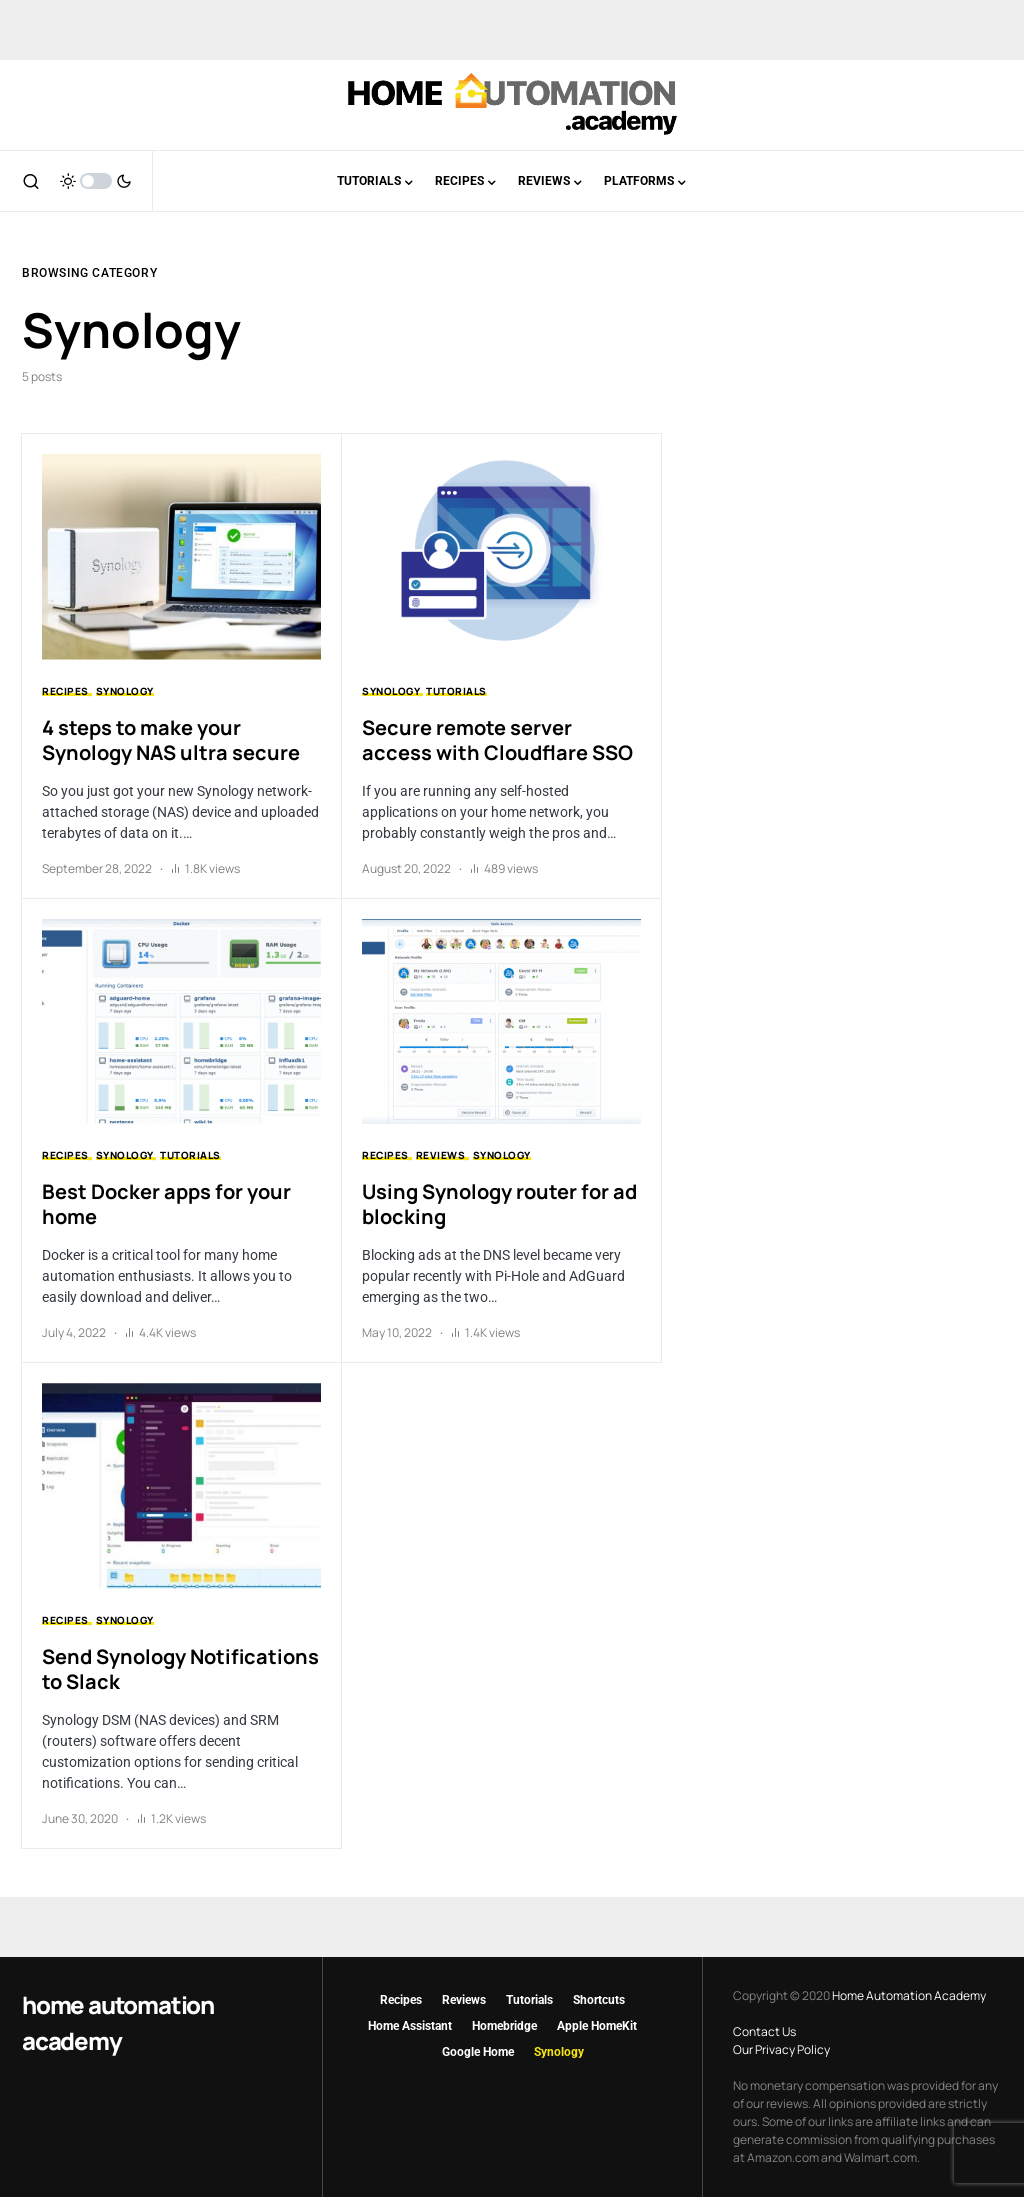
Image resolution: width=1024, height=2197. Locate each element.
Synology (125, 691)
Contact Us (764, 2031)
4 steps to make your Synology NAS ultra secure (171, 740)
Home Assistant (410, 2026)
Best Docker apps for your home (166, 1204)
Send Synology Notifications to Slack (180, 1669)
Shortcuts (599, 2000)
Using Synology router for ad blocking (499, 1204)
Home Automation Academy (118, 2022)
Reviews (441, 1155)
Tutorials (456, 691)
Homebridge (504, 2026)
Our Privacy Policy (781, 2049)
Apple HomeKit (597, 2026)
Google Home (478, 2052)
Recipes (65, 691)
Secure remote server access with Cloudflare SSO (497, 740)
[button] (31, 181)
